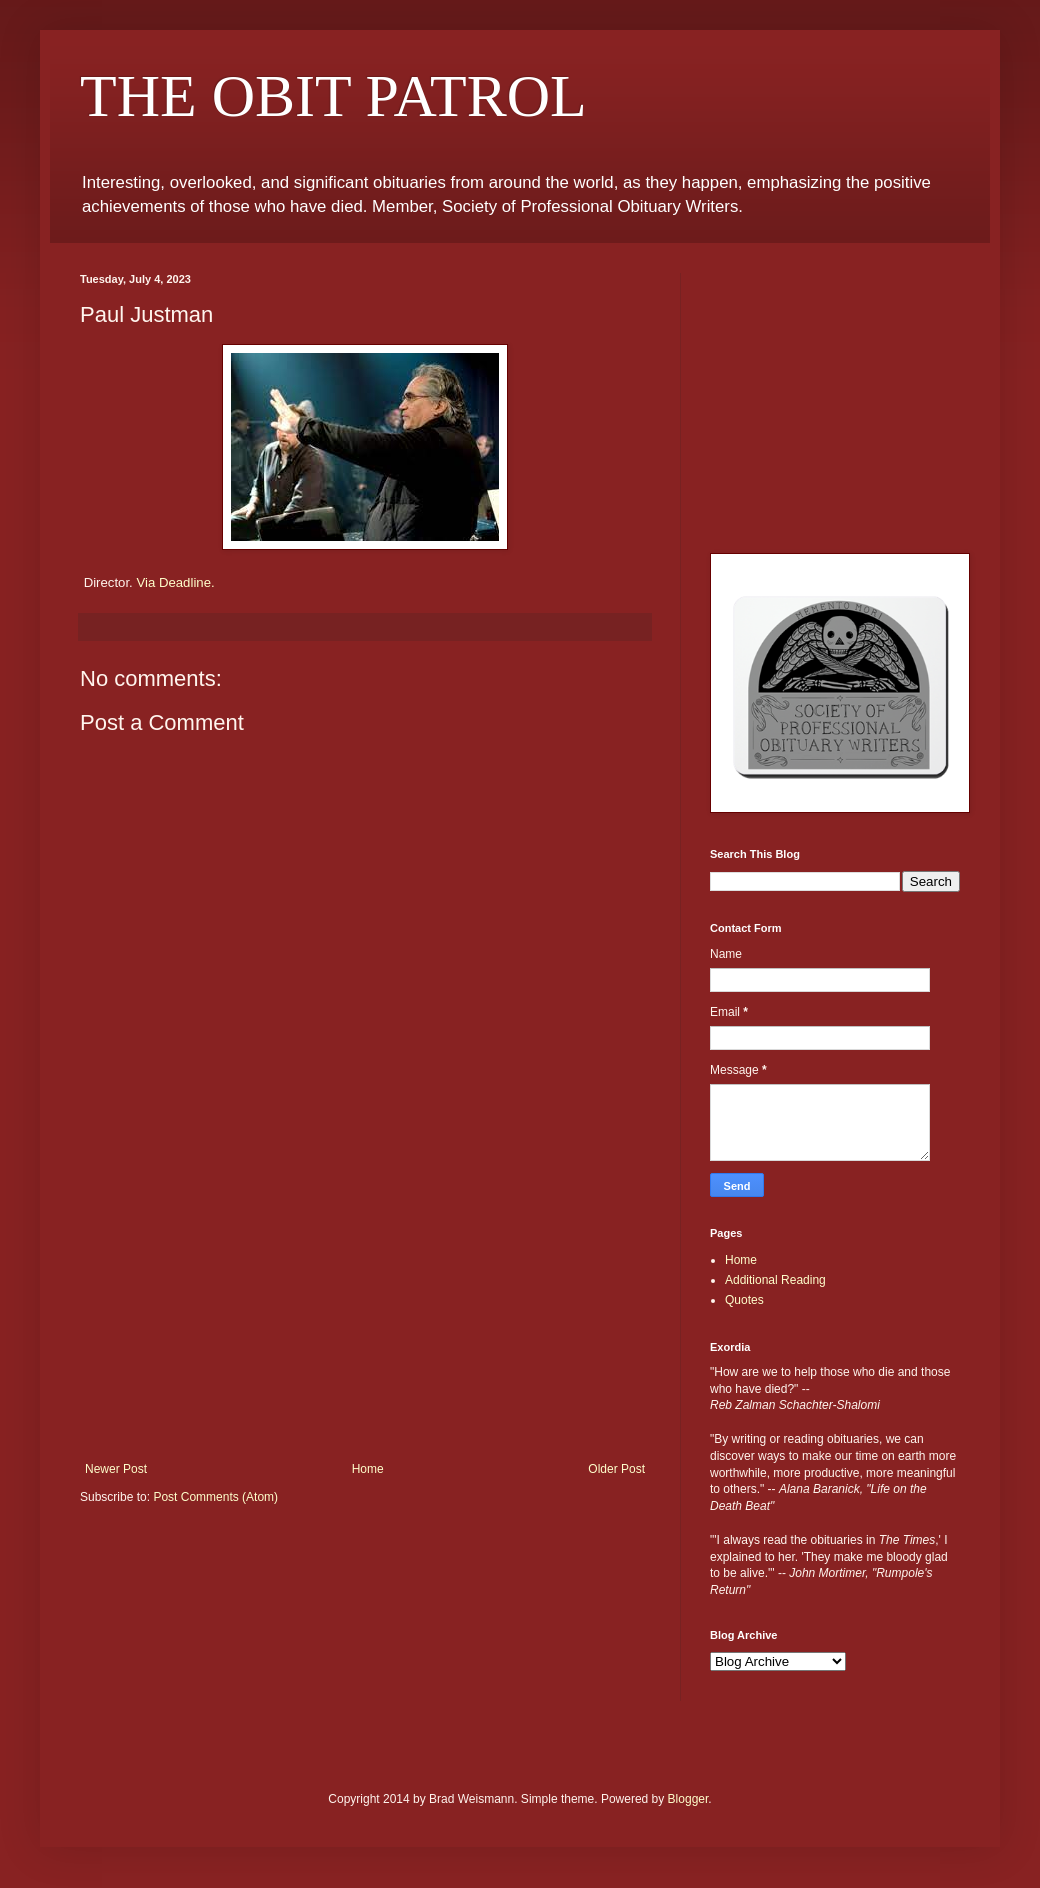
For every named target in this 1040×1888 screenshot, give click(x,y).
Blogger (688, 1799)
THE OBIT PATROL (333, 96)
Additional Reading (775, 1280)
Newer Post (116, 1469)
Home (368, 1469)
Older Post (616, 1469)
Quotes (744, 1300)
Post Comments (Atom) (215, 1497)
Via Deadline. (175, 582)
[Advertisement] (365, 1312)
